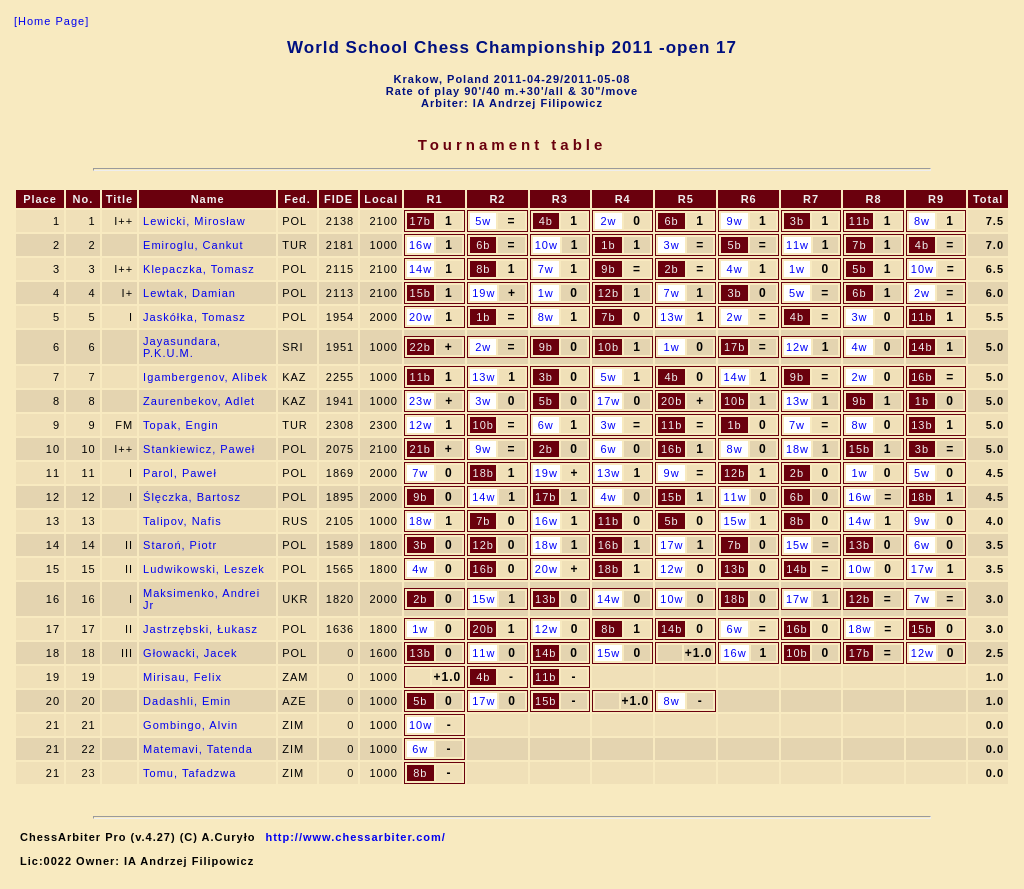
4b (546, 221)
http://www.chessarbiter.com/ (355, 837)
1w (797, 269)
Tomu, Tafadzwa (189, 773)
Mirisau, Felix (182, 677)
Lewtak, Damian (189, 293)
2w (608, 221)
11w (797, 245)
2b (671, 269)
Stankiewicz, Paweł (199, 449)
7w (546, 269)
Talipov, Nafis (182, 521)
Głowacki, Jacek (190, 653)
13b (921, 425)
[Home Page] (51, 21)
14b (921, 347)
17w (608, 401)
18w (797, 449)
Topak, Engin (181, 425)
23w (420, 401)
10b (608, 347)
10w (546, 245)
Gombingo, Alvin (190, 725)
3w (672, 245)
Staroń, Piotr (180, 545)
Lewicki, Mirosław (194, 221)
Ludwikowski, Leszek (204, 569)
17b (420, 221)
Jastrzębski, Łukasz (200, 629)
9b (608, 269)
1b (608, 245)
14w (420, 269)
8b (483, 269)
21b (420, 449)
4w (735, 269)
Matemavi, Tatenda (198, 749)
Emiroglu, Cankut (193, 245)
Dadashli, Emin (187, 701)
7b (859, 245)
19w (483, 293)
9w (735, 221)
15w (734, 521)
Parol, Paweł (180, 473)
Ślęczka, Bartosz (192, 497)
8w (922, 221)
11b (859, 221)
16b (921, 377)
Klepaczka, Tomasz (199, 269)
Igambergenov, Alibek (205, 377)
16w (420, 245)
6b (671, 221)
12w (797, 347)
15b (420, 293)
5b (734, 245)
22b (420, 347)
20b (671, 401)
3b (797, 221)
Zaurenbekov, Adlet (199, 401)
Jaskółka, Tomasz (194, 317)
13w (671, 317)
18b (483, 473)
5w (483, 221)
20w (420, 317)
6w (546, 425)
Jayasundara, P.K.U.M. (182, 347)
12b (608, 293)
